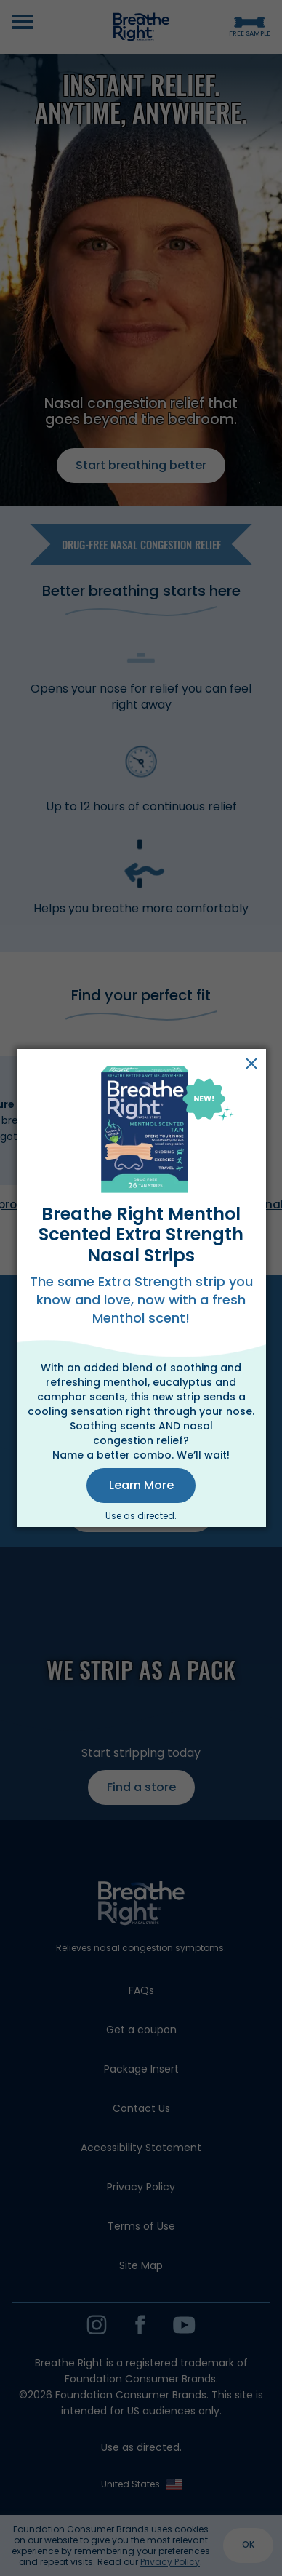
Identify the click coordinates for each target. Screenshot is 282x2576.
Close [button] (251, 1063)
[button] (141, 1485)
